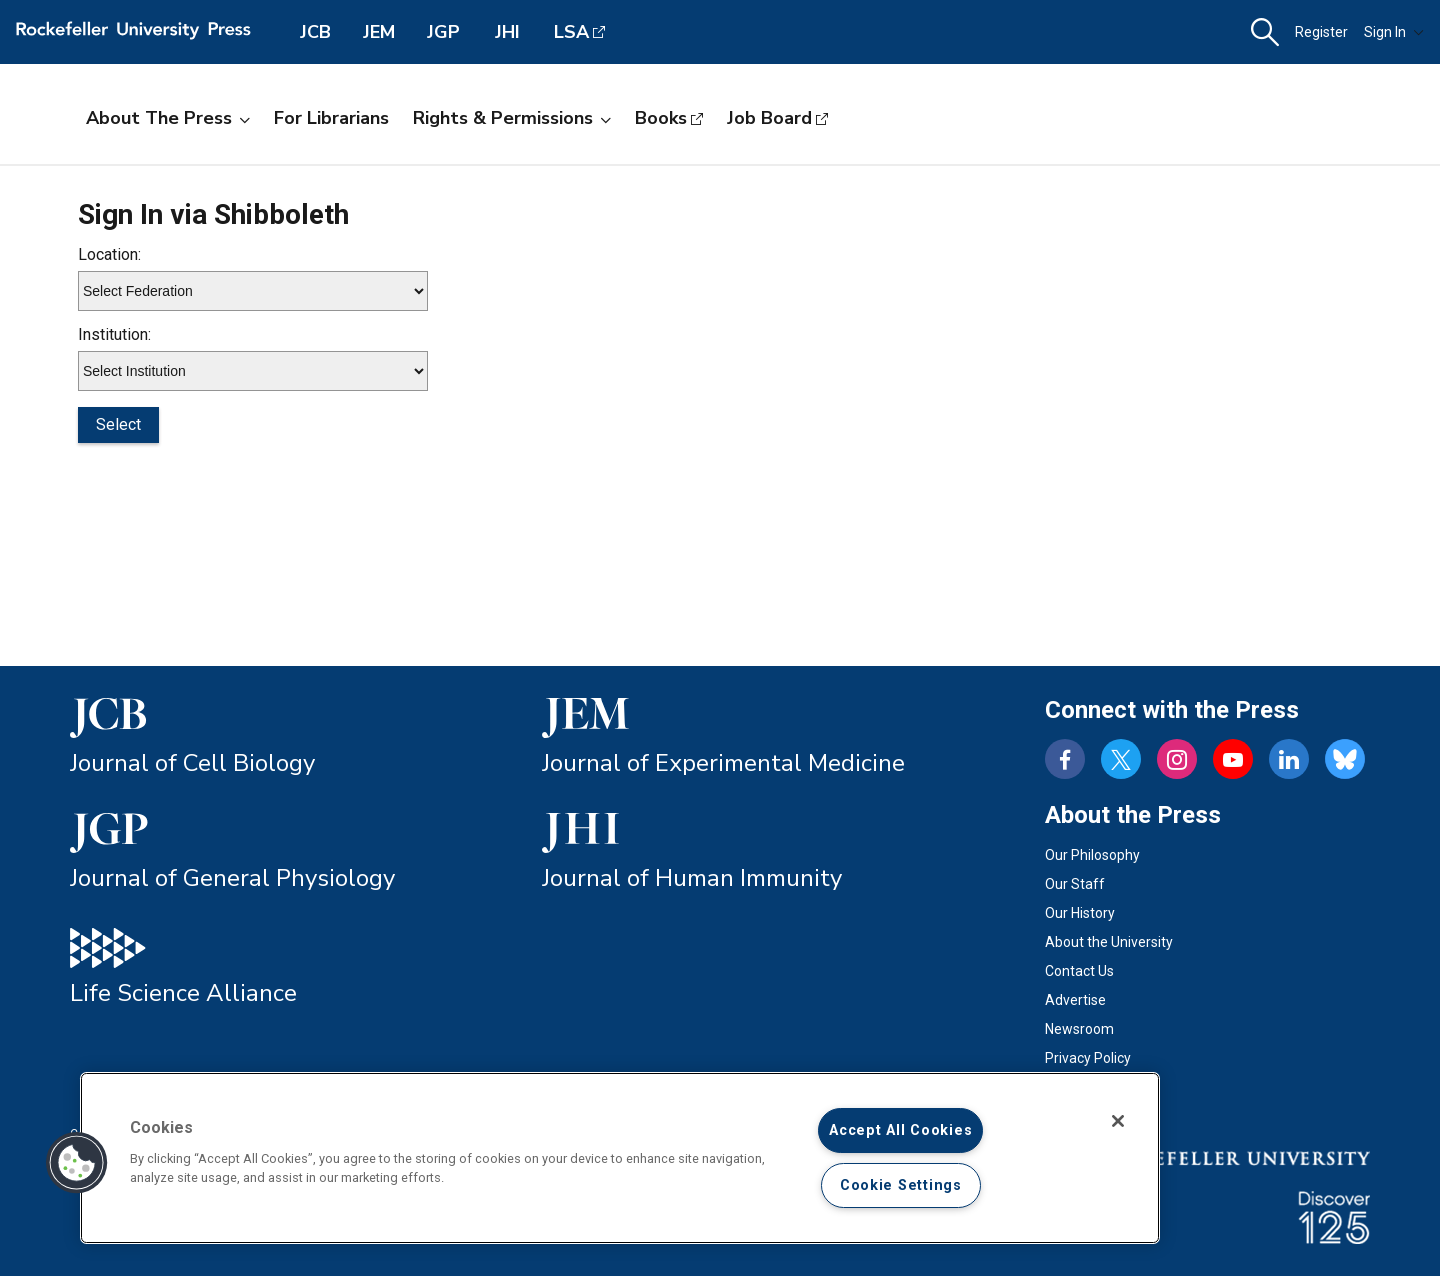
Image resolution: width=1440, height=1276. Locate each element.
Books (661, 118)
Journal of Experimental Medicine (723, 763)
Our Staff (1075, 884)
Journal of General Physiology (232, 878)
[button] (1265, 32)
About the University (1109, 942)
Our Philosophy (1092, 855)
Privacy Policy (1088, 1058)
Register (1321, 32)
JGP (443, 32)
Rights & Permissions (512, 118)
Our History (1080, 913)
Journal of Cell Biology (192, 763)
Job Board (769, 118)
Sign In (1394, 32)
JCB (315, 32)
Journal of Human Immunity (692, 878)
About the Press (168, 118)
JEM (379, 32)
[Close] (1118, 1121)
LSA (571, 32)
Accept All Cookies (900, 1130)
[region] (620, 1158)
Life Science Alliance (183, 993)
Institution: (114, 334)
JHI (507, 32)
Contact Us (1079, 971)
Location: (109, 254)
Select (118, 424)
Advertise (1075, 1000)
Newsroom (1079, 1029)
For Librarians (331, 118)
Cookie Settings (901, 1185)
